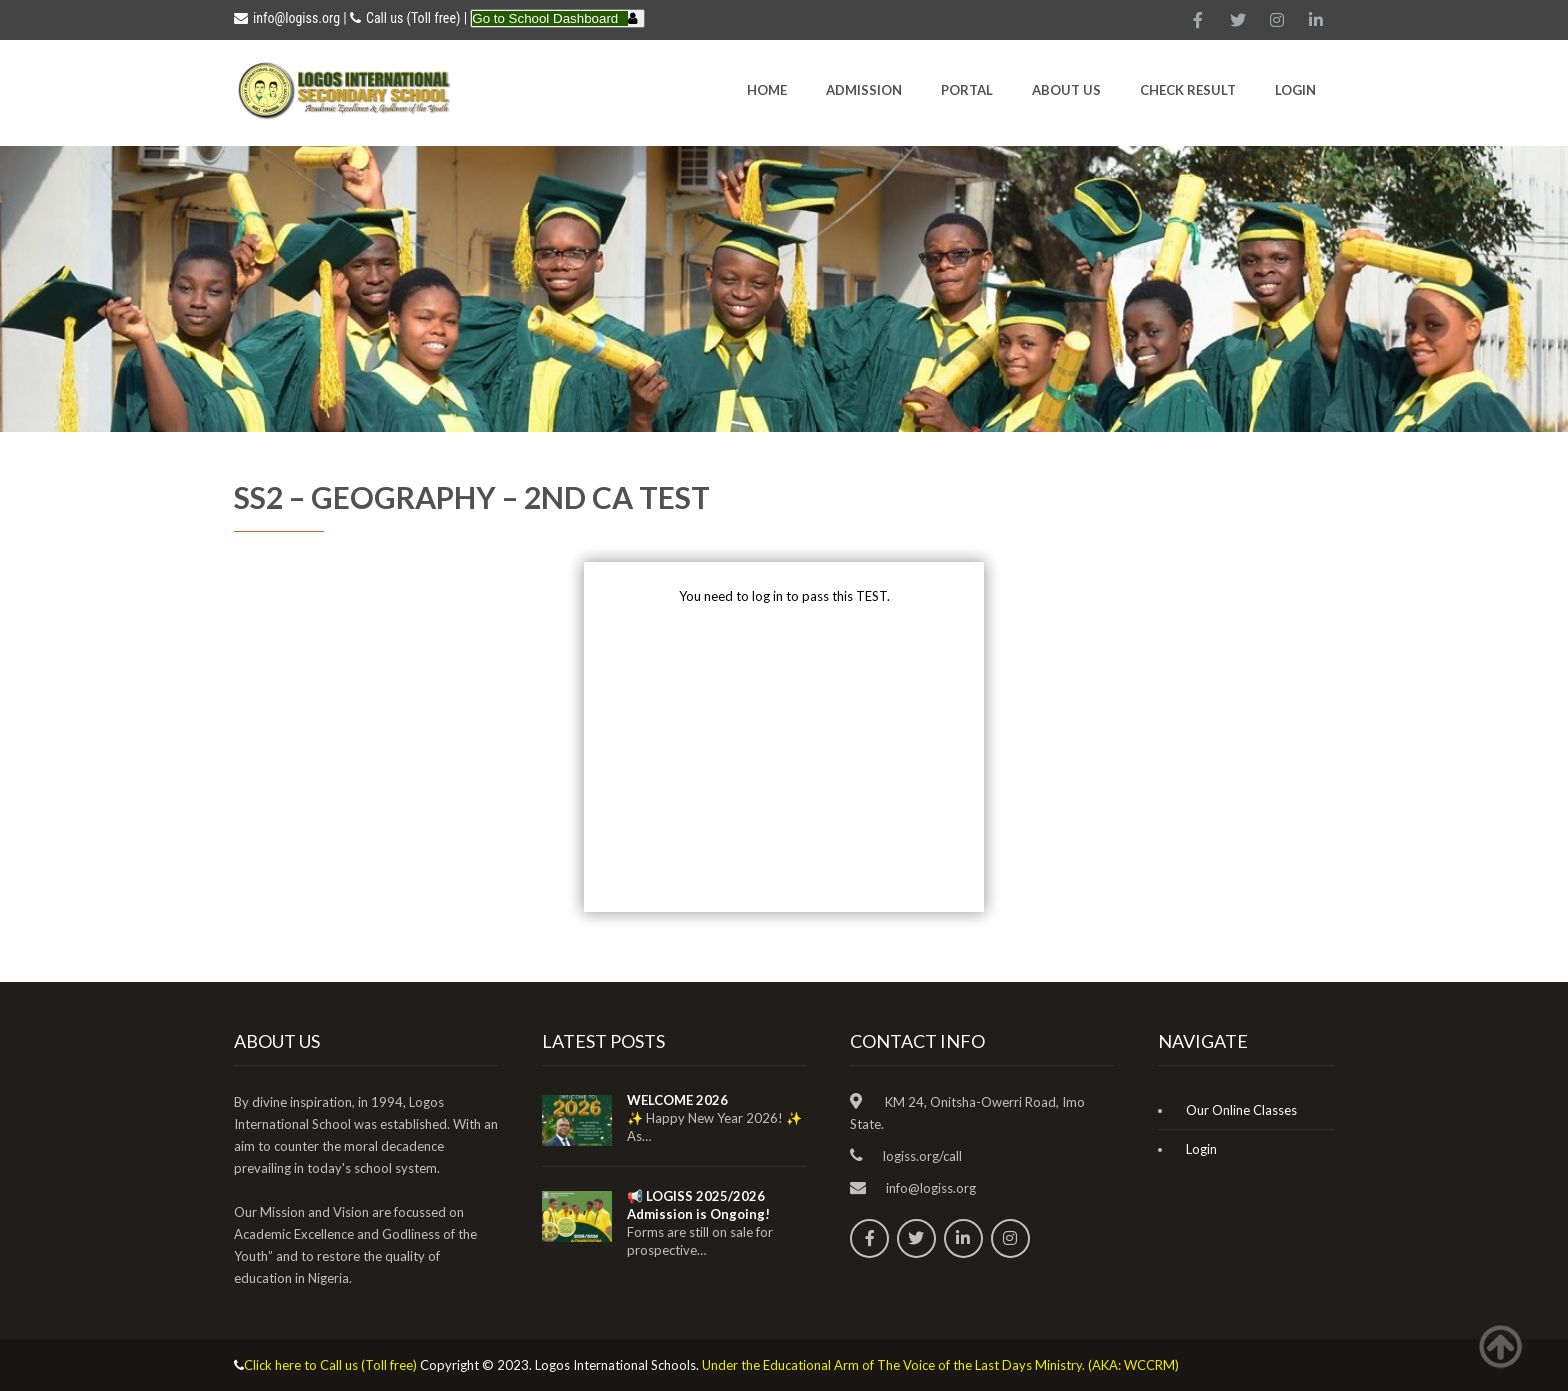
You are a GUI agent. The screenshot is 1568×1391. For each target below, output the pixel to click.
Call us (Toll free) (413, 18)
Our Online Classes (1241, 1110)
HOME (767, 90)
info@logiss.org (287, 18)
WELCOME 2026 (677, 1100)
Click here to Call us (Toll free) (330, 1365)
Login (1295, 90)
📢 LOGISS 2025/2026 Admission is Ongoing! (698, 1205)
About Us (1066, 90)
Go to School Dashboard (545, 18)
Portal (967, 90)
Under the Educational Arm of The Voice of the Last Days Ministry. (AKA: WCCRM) (940, 1365)
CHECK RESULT (1188, 90)
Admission (864, 90)
